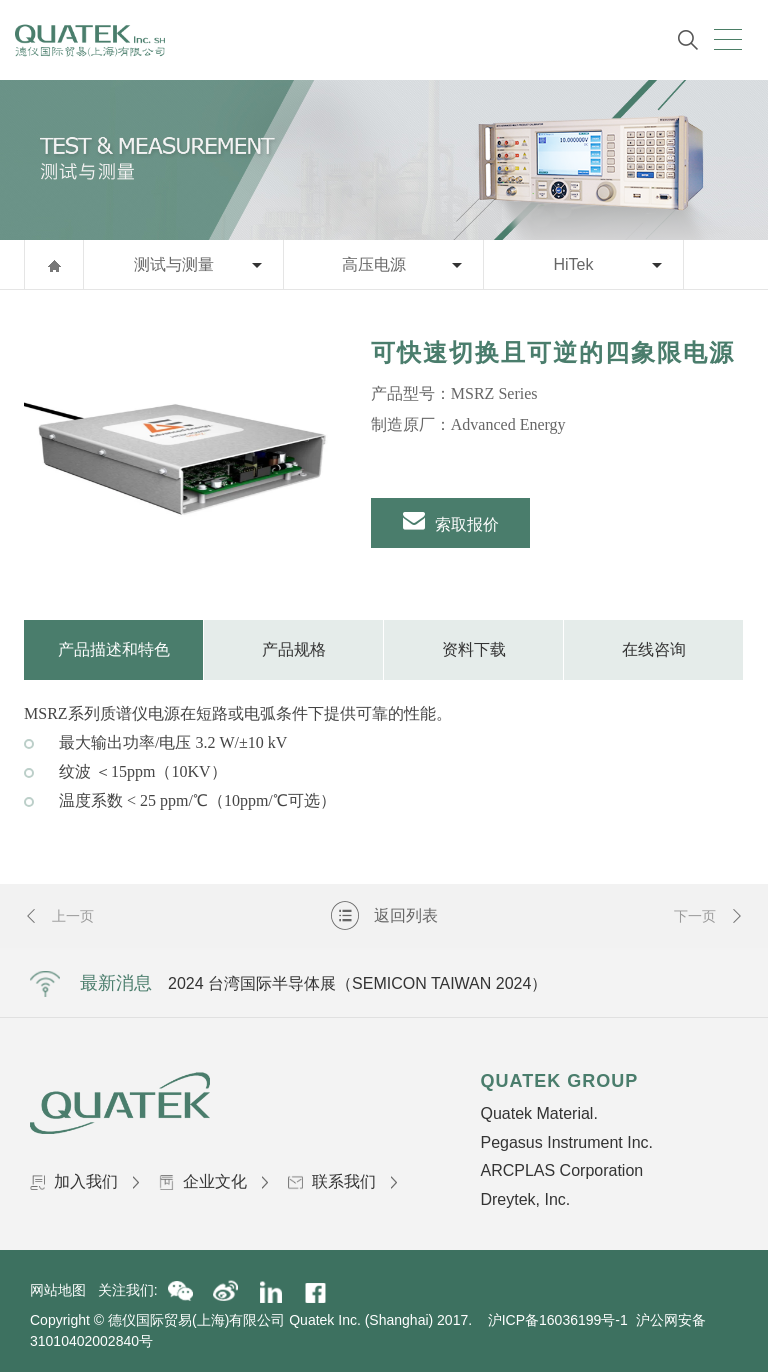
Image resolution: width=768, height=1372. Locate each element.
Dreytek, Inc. (525, 1199)
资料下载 (474, 649)
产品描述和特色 (114, 649)
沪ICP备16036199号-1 (558, 1320)
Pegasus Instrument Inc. (566, 1142)
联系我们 (342, 1181)
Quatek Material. (538, 1113)
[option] (182, 455)
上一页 (59, 916)
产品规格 (294, 649)
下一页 (709, 916)
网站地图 (64, 1290)
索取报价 (450, 521)
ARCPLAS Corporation (561, 1170)
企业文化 (213, 1181)
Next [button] (653, 983)
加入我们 (84, 1181)
